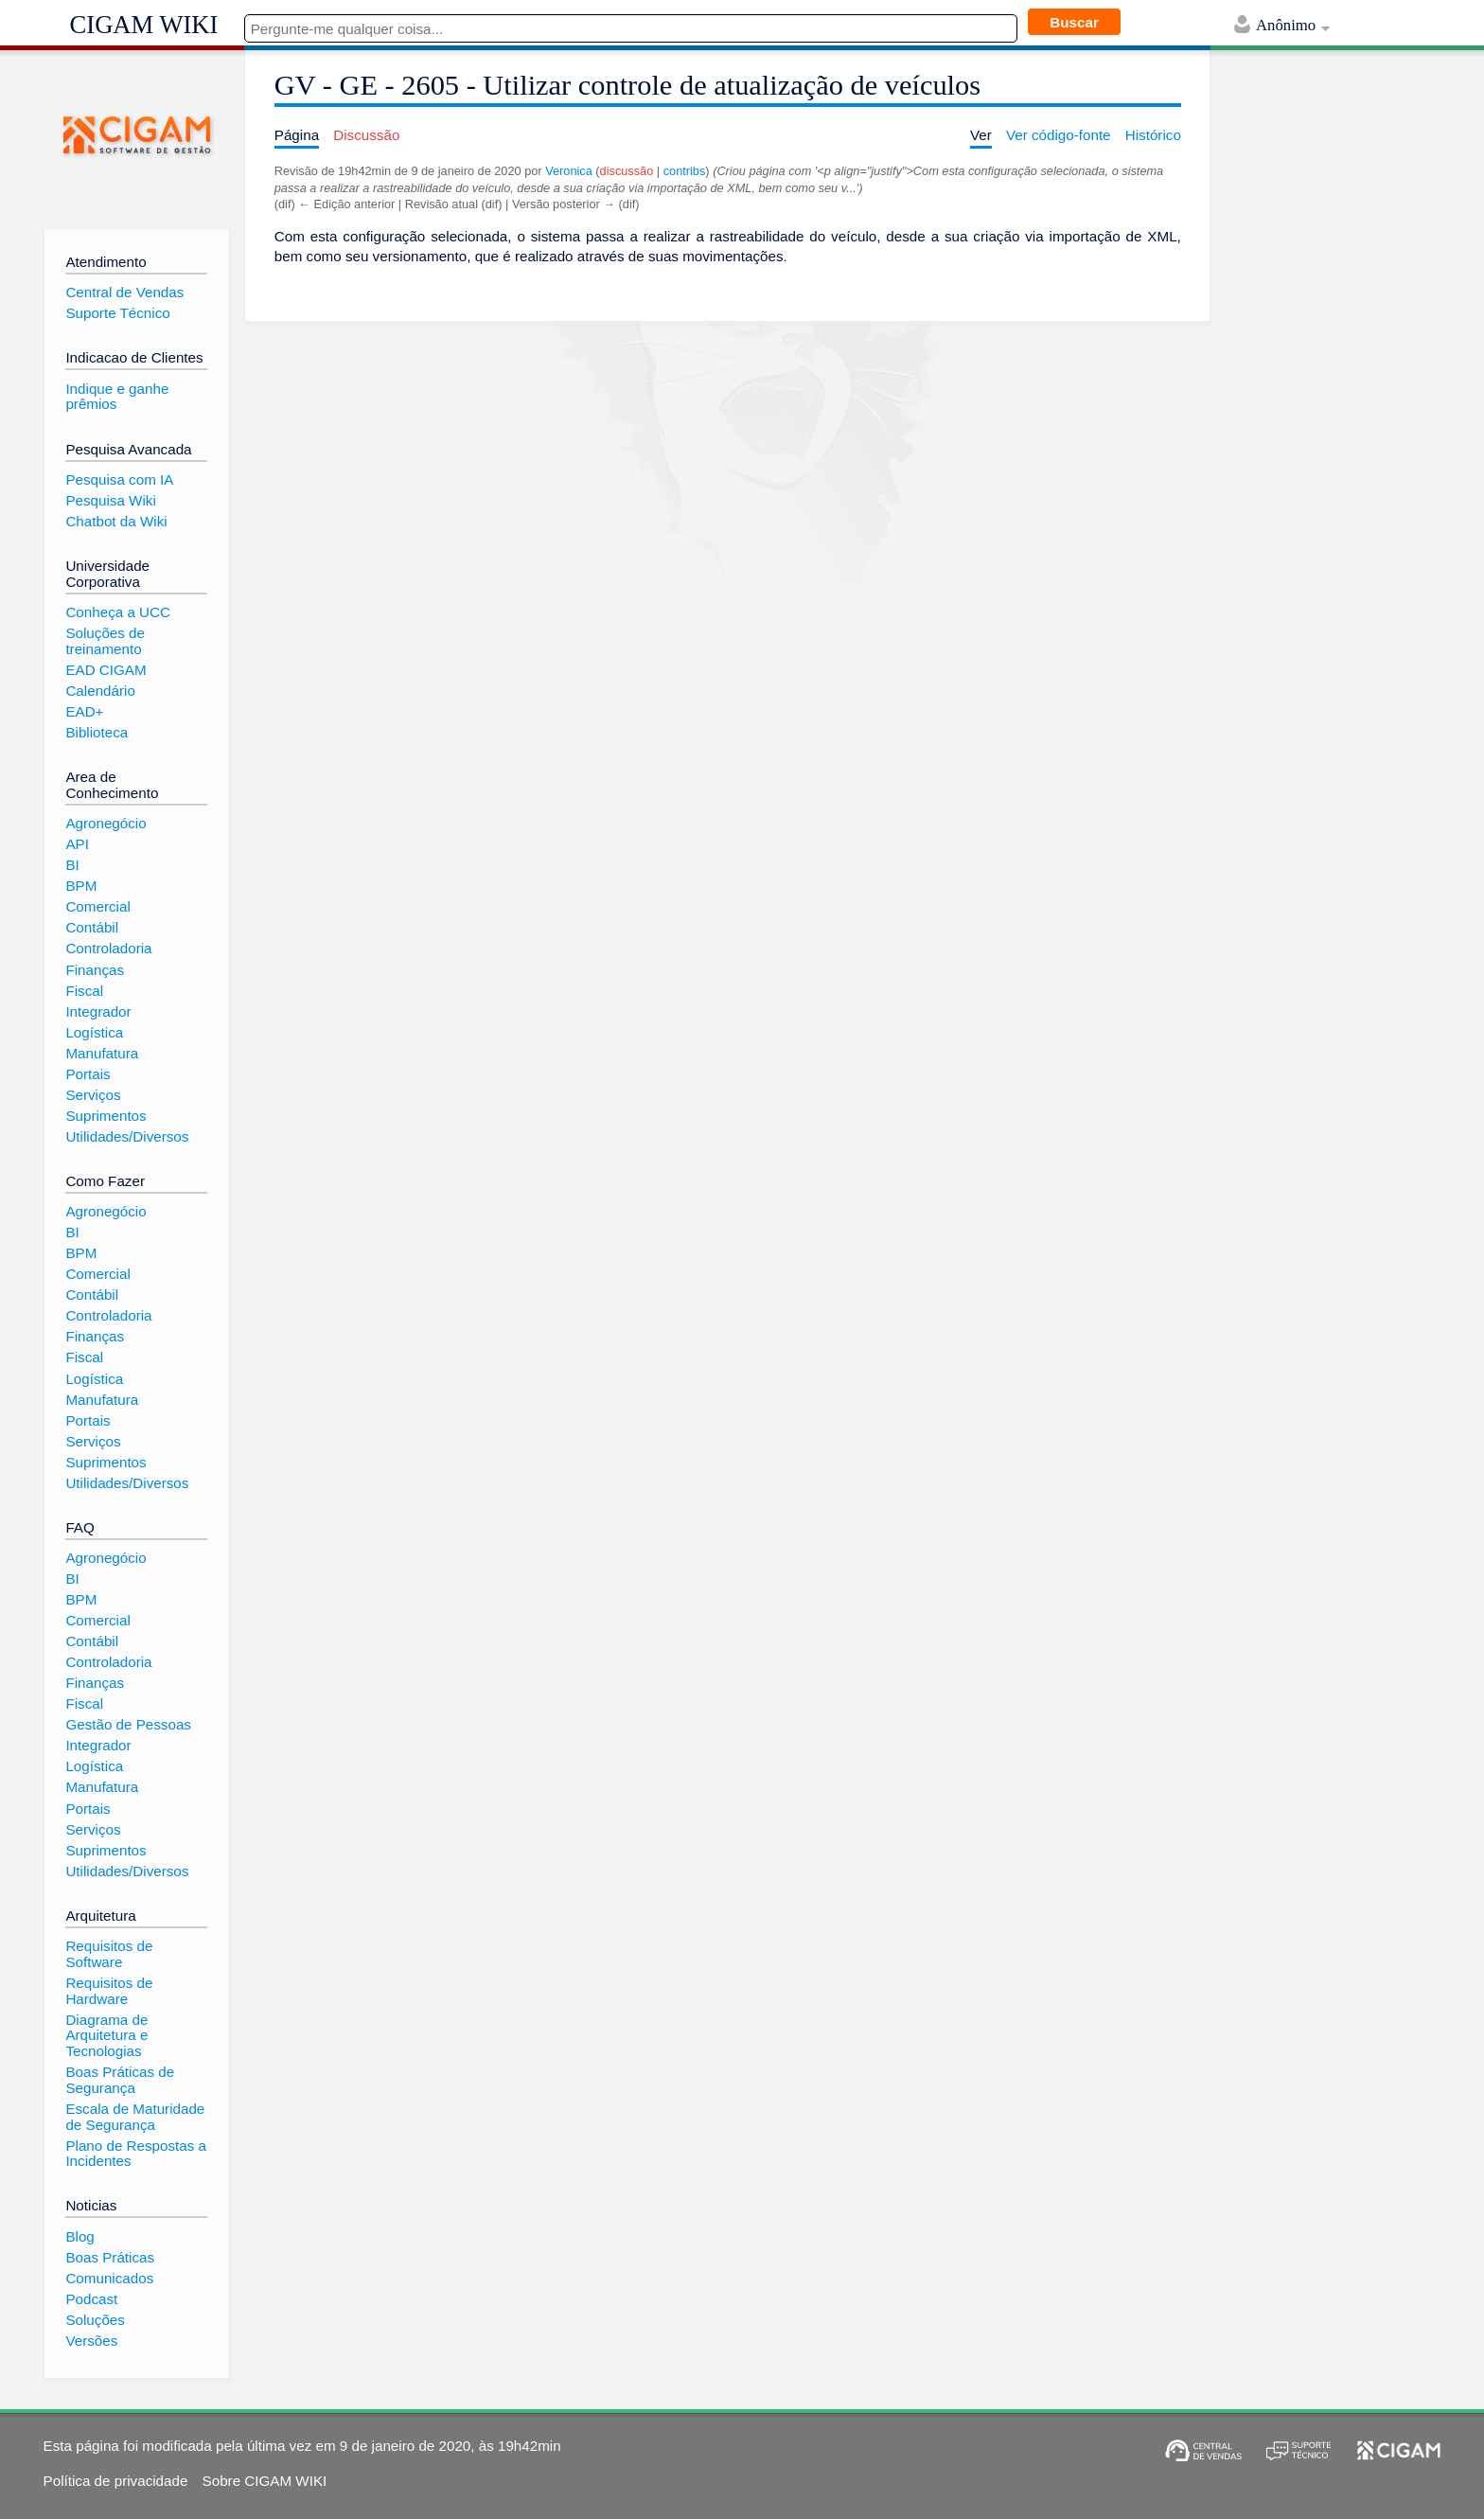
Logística (94, 1032)
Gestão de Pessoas (128, 1724)
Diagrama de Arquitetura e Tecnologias (106, 2035)
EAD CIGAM (105, 670)
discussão (627, 171)
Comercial (97, 906)
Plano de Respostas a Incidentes (135, 2154)
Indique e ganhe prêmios (116, 397)
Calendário (99, 691)
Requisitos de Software (108, 1954)
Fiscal (84, 991)
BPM (81, 886)
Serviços (92, 1095)
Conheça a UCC (117, 612)
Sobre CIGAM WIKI (265, 2481)
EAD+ (84, 711)
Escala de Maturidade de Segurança (134, 2117)
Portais (87, 1074)
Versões (91, 2341)
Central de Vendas (124, 292)
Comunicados (109, 2278)
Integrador (98, 1011)
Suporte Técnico (117, 313)
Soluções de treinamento (105, 641)
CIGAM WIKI (144, 24)
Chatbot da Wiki (116, 521)
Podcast (91, 2299)
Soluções (94, 2320)
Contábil (91, 927)
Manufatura (101, 1053)
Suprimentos (105, 1116)
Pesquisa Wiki (110, 500)
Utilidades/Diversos (126, 1136)
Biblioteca (96, 732)
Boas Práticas (109, 2257)
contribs (684, 171)
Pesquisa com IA (119, 479)
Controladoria (108, 948)
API (76, 844)
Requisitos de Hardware (108, 1991)
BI (72, 865)
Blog (79, 2236)
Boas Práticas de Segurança (119, 2080)
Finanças (94, 970)
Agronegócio (105, 823)
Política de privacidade (116, 2481)
